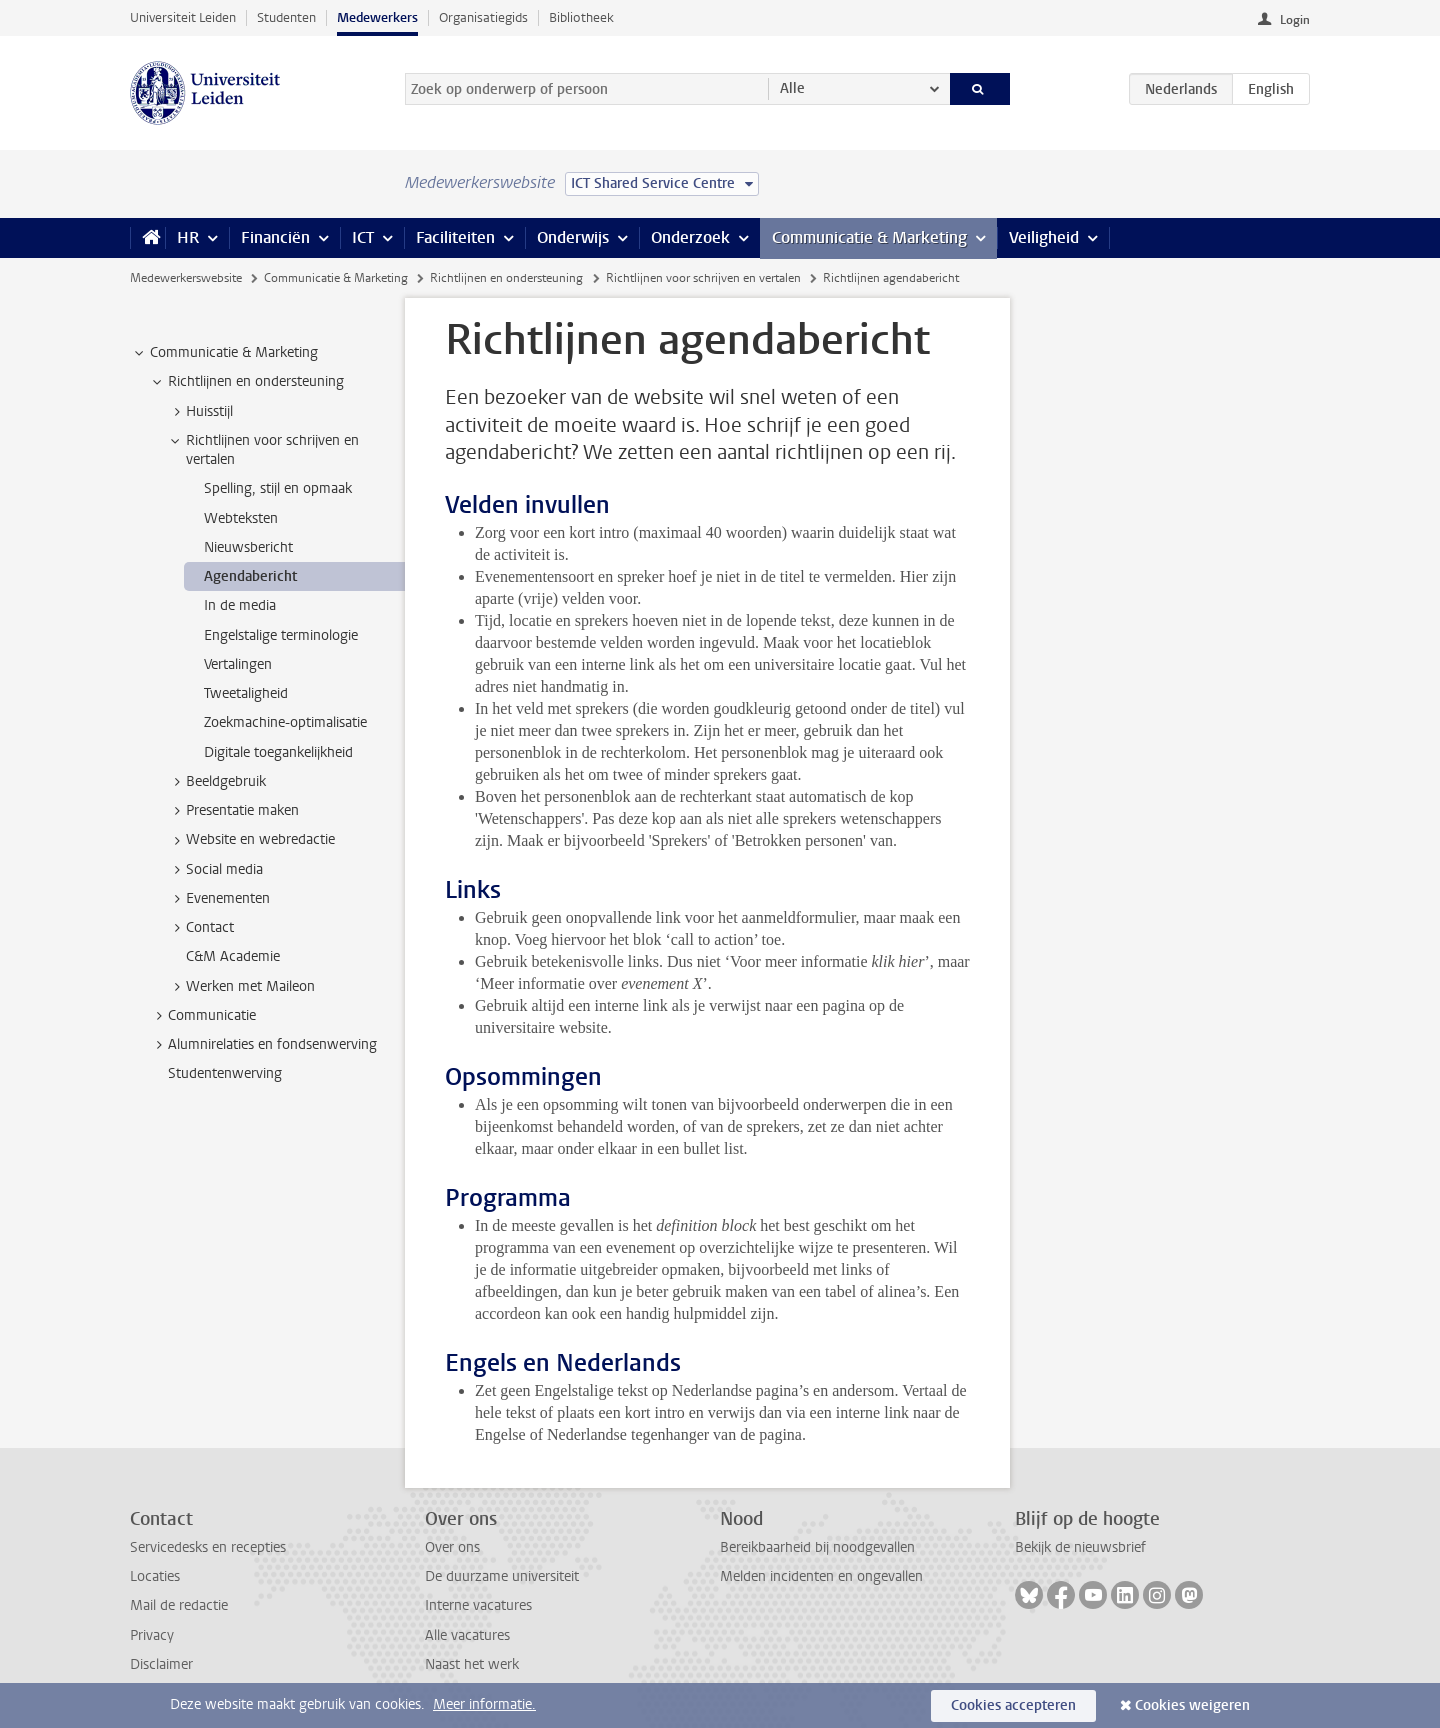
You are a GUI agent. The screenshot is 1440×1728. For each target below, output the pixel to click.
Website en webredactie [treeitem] (251, 840)
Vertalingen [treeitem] (238, 664)
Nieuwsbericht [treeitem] (248, 547)
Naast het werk (472, 1664)
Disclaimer (161, 1664)
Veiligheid (1044, 237)
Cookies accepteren (1013, 1705)
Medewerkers (377, 17)
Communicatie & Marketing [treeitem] (224, 353)
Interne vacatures (478, 1605)
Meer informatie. (484, 1704)
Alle (792, 88)
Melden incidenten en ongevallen (821, 1576)
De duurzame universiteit (502, 1576)
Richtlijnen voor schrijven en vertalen (703, 278)
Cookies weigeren (1192, 1705)
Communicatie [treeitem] (202, 1016)
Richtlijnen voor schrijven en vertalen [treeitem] (263, 450)
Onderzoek (690, 237)
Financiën (275, 237)
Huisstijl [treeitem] (200, 412)
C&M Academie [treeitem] (233, 956)
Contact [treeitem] (200, 928)
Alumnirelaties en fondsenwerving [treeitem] (263, 1045)
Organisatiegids (483, 17)
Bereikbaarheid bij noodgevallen (817, 1547)
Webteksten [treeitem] (241, 518)
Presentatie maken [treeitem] (233, 811)
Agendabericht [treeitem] (250, 576)
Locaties (155, 1576)
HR (188, 237)
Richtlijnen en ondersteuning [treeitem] (246, 382)
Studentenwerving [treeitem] (225, 1073)
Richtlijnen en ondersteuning (506, 278)
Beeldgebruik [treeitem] (216, 782)
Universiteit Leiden (183, 17)
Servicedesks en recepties (208, 1547)
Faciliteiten (455, 237)
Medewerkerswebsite (186, 278)
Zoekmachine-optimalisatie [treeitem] (285, 722)
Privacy (152, 1635)
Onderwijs (573, 237)
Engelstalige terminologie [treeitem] (281, 635)
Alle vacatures (467, 1635)
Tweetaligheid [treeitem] (246, 693)
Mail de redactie (179, 1605)
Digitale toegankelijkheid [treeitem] (278, 752)
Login (1295, 20)
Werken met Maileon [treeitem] (241, 987)
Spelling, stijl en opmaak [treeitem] (278, 488)
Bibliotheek (581, 17)
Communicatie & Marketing (869, 237)
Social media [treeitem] (215, 870)
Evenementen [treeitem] (218, 899)
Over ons (452, 1547)
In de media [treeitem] (240, 605)
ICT (363, 237)
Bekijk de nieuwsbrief (1080, 1547)
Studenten (286, 17)
